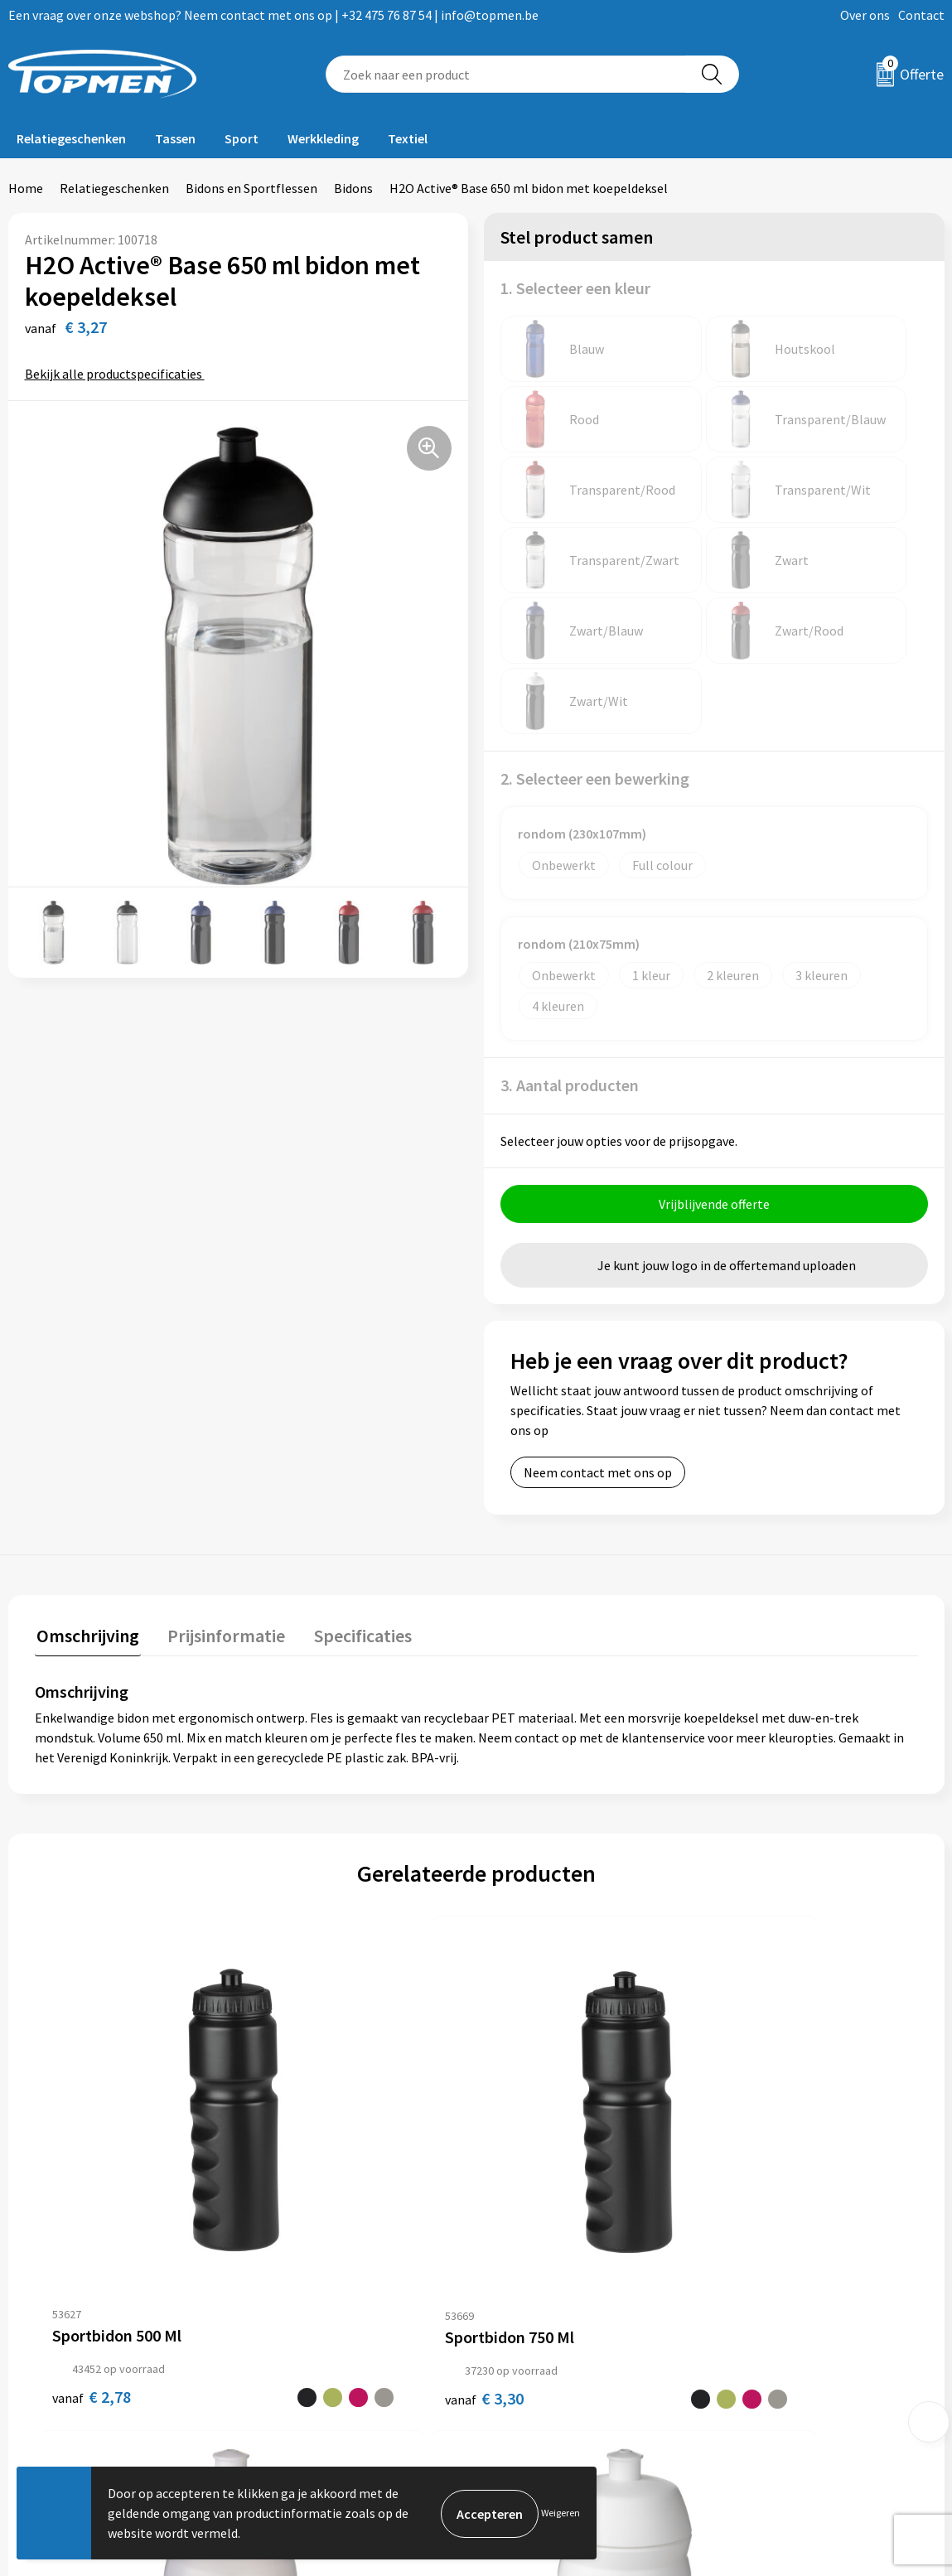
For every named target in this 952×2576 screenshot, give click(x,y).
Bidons (353, 188)
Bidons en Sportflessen (251, 188)
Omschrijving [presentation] (86, 1493)
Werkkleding (323, 138)
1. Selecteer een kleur (575, 288)
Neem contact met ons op (598, 1331)
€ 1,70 (516, 2092)
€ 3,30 (295, 2092)
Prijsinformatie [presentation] (221, 1493)
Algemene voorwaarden (795, 2282)
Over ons (865, 15)
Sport (242, 138)
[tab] (86, 1497)
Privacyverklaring (777, 2332)
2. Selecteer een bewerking (594, 637)
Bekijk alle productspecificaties (119, 373)
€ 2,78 (75, 2092)
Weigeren (560, 2512)
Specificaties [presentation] (354, 1493)
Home (25, 188)
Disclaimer (758, 2358)
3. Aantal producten (569, 944)
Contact (921, 15)
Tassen (175, 138)
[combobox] (505, 74)
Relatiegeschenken (71, 138)
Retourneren (532, 2307)
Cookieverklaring (776, 2307)
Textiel (408, 138)
